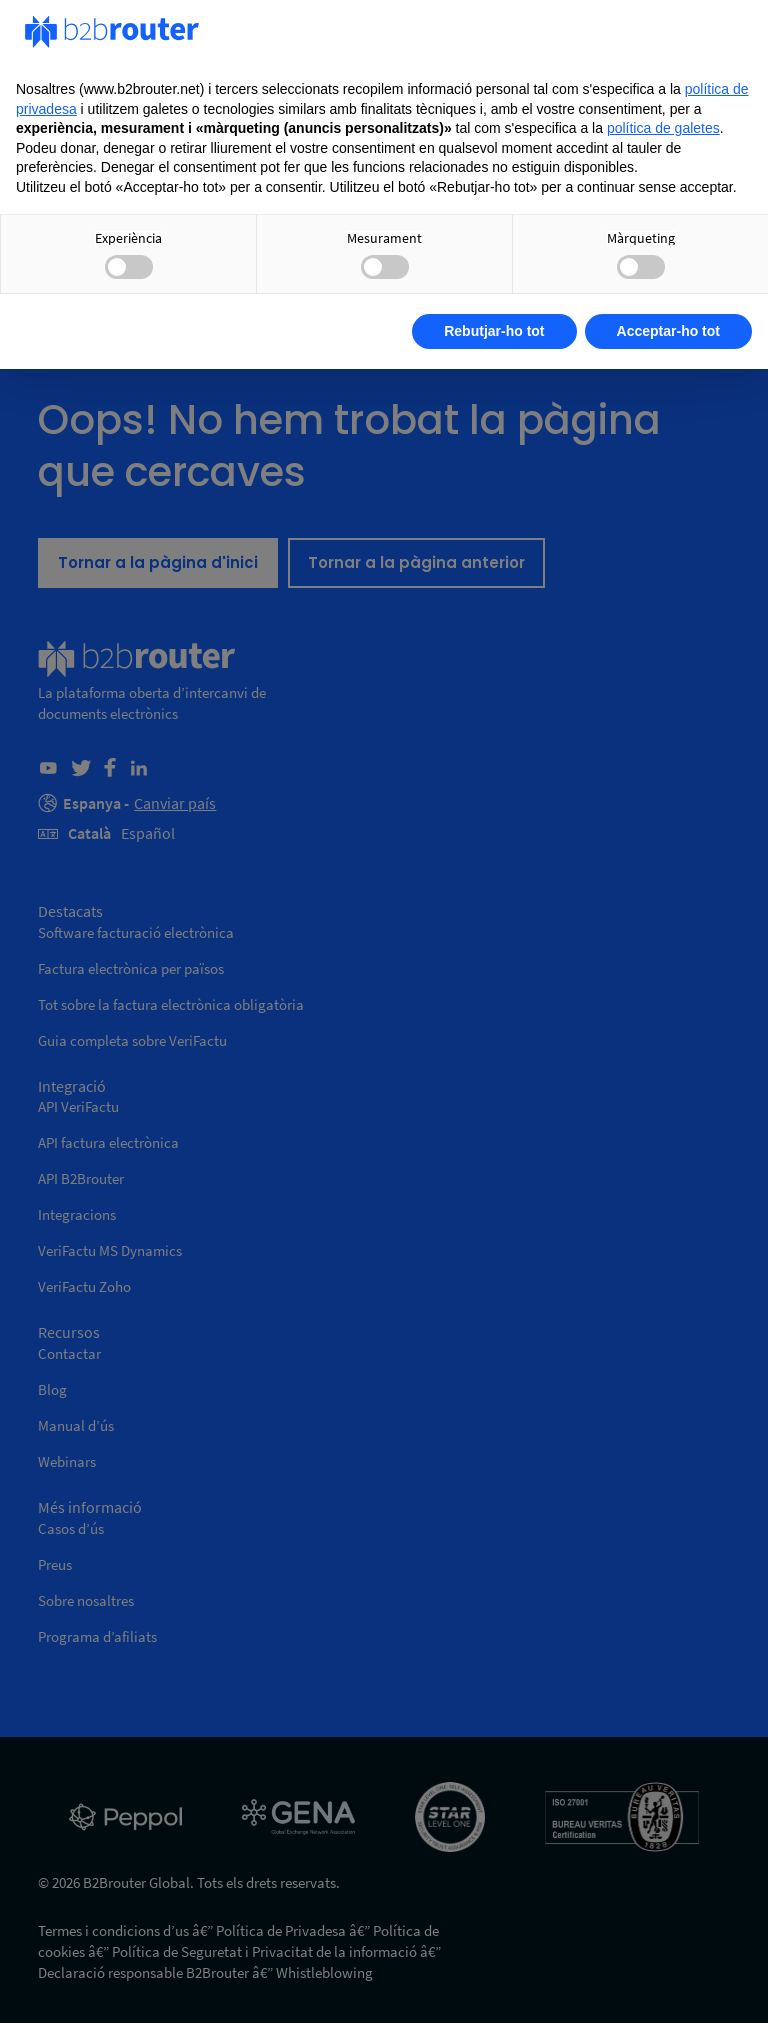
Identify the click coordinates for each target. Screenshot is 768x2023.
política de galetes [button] (663, 128)
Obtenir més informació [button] (126, 331)
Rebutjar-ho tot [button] (494, 331)
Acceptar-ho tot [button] (668, 331)
